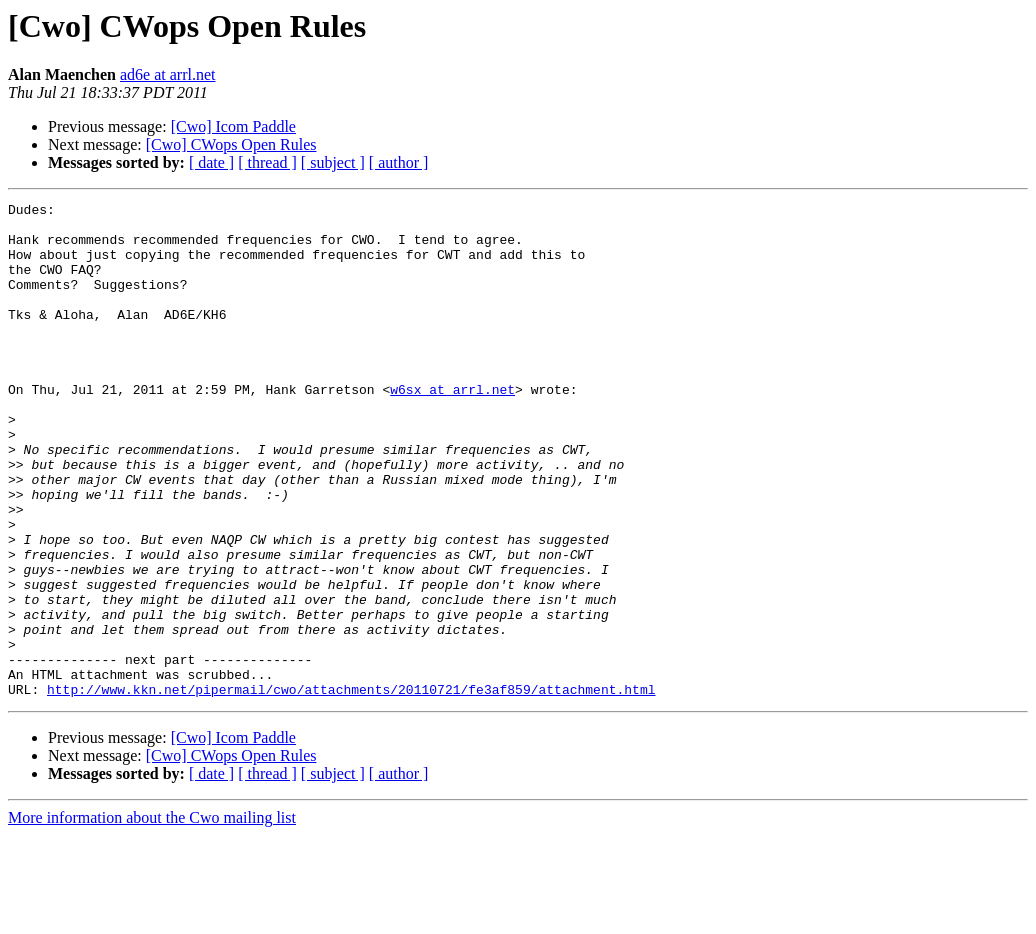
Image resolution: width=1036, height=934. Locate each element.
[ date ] (211, 162)
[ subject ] (333, 162)
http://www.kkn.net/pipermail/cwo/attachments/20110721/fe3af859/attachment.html (351, 788)
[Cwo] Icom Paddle (233, 126)
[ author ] (399, 162)
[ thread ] (267, 162)
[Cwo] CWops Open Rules (231, 144)
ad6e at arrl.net (168, 74)
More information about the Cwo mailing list (152, 916)
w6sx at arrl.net (452, 428)
